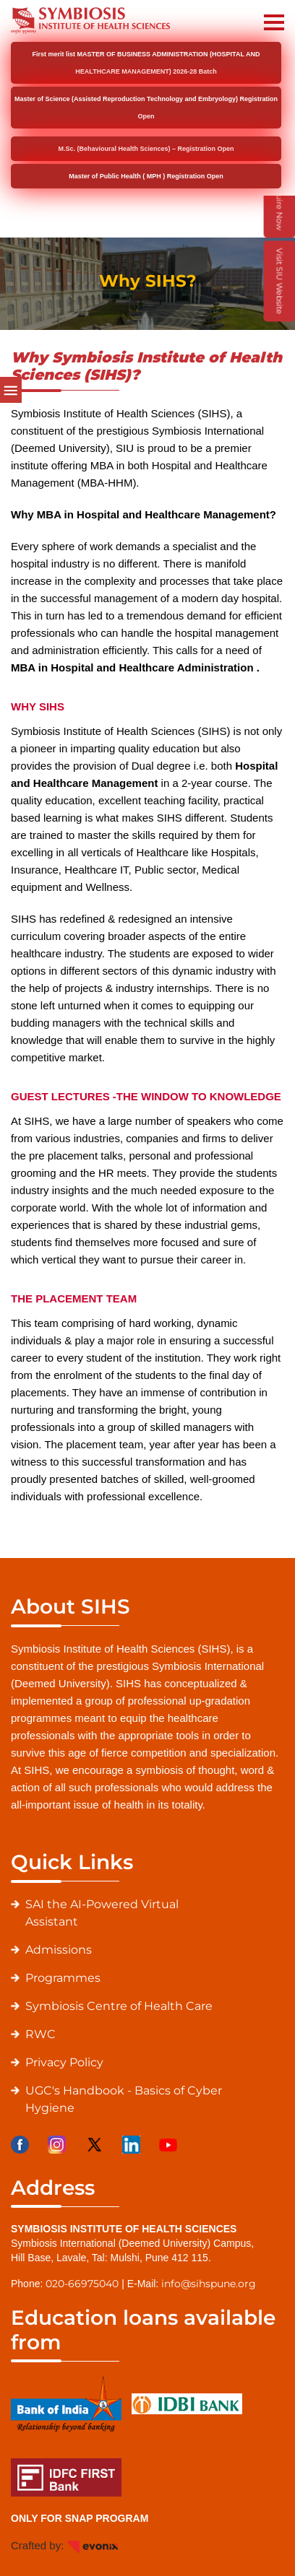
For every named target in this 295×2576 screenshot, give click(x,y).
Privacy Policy (64, 2062)
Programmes (63, 1978)
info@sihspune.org (208, 2283)
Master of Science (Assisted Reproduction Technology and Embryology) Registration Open (146, 107)
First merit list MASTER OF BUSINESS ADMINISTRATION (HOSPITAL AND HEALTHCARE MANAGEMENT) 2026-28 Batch (146, 63)
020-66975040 (82, 2283)
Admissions (58, 1950)
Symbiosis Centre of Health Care (119, 2006)
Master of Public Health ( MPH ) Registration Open (146, 176)
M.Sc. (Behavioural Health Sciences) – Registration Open (146, 148)
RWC (40, 2034)
